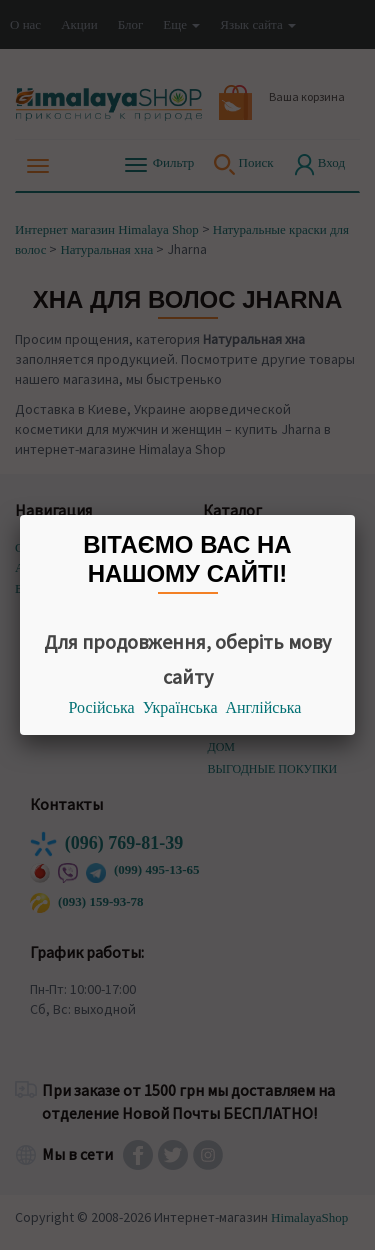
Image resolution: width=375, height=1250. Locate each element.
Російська (102, 707)
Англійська (264, 707)
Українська (180, 707)
